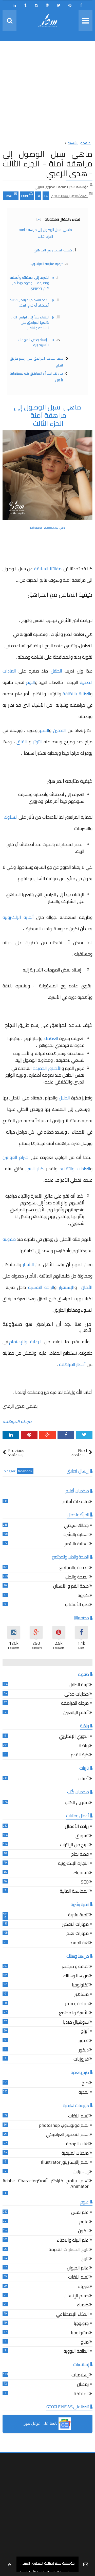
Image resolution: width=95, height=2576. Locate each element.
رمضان (83, 2385)
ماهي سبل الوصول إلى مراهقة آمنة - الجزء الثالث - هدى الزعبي (47, 163)
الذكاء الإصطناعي (72, 2314)
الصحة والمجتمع (74, 1568)
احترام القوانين (17, 1157)
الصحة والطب (77, 1577)
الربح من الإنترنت (74, 1845)
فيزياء (83, 2287)
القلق (22, 742)
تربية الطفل (79, 1685)
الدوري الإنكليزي (74, 1737)
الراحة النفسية (40, 1287)
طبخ (85, 2083)
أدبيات (83, 1779)
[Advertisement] (47, 92)
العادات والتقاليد (73, 1168)
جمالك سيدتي (76, 1526)
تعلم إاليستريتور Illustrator (65, 2162)
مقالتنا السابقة (48, 569)
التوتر (37, 742)
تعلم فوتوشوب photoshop (64, 2126)
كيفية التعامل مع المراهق (52, 250)
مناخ (85, 2342)
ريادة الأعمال (77, 1827)
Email (11, 195)
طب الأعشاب (77, 1605)
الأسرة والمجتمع (74, 2013)
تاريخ (85, 2259)
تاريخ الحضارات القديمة (69, 2250)
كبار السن (35, 1168)
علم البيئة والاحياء (73, 2240)
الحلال (64, 1098)
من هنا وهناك (76, 1976)
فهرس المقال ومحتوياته (58, 219)
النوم (30, 682)
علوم (84, 2222)
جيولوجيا (81, 2324)
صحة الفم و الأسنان (71, 1586)
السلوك (10, 817)
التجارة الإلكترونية (73, 1863)
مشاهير (81, 1994)
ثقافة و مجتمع (75, 1967)
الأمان (86, 1287)
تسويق (82, 1836)
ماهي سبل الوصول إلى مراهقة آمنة (45, 229)
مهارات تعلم (77, 1934)
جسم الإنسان (77, 2296)
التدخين (60, 730)
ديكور (84, 2050)
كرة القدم (80, 1755)
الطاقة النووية (76, 2351)
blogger (9, 1471)
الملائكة (81, 2394)
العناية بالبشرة (76, 1535)
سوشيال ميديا (76, 2022)
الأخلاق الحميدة (47, 1068)
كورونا (83, 1596)
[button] (47, 2424)
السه (44, 730)
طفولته (9, 1239)
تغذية (84, 2092)
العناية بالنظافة (76, 693)
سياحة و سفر (77, 2004)
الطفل (58, 671)
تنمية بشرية (78, 1915)
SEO (85, 1882)
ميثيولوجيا (80, 2333)
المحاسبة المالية (74, 1891)
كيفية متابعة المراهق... (47, 264)
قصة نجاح (80, 1854)
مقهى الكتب (77, 1803)
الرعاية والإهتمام (26, 1341)
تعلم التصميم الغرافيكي (67, 2135)
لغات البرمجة (77, 2144)
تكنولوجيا (80, 1985)
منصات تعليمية (75, 2153)
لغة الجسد (79, 1943)
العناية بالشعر (77, 1544)
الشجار (28, 1264)
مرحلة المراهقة (17, 1421)
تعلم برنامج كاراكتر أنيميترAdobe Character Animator (46, 2184)
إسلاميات (80, 2375)
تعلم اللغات (78, 2116)
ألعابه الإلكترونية (19, 917)
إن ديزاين (81, 2172)
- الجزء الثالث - (45, 236)
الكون (83, 2231)
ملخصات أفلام (76, 1502)
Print (27, 195)
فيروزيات (81, 2059)
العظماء (50, 1038)
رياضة (84, 1746)
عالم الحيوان (78, 2268)
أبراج (85, 2031)
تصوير (84, 2041)
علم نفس (80, 2213)
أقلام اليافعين (76, 1713)
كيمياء (83, 2305)
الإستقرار (65, 1287)
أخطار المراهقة (72, 1364)
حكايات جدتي (76, 1694)
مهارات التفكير (75, 1924)
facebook (25, 1471)
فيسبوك (81, 1873)
